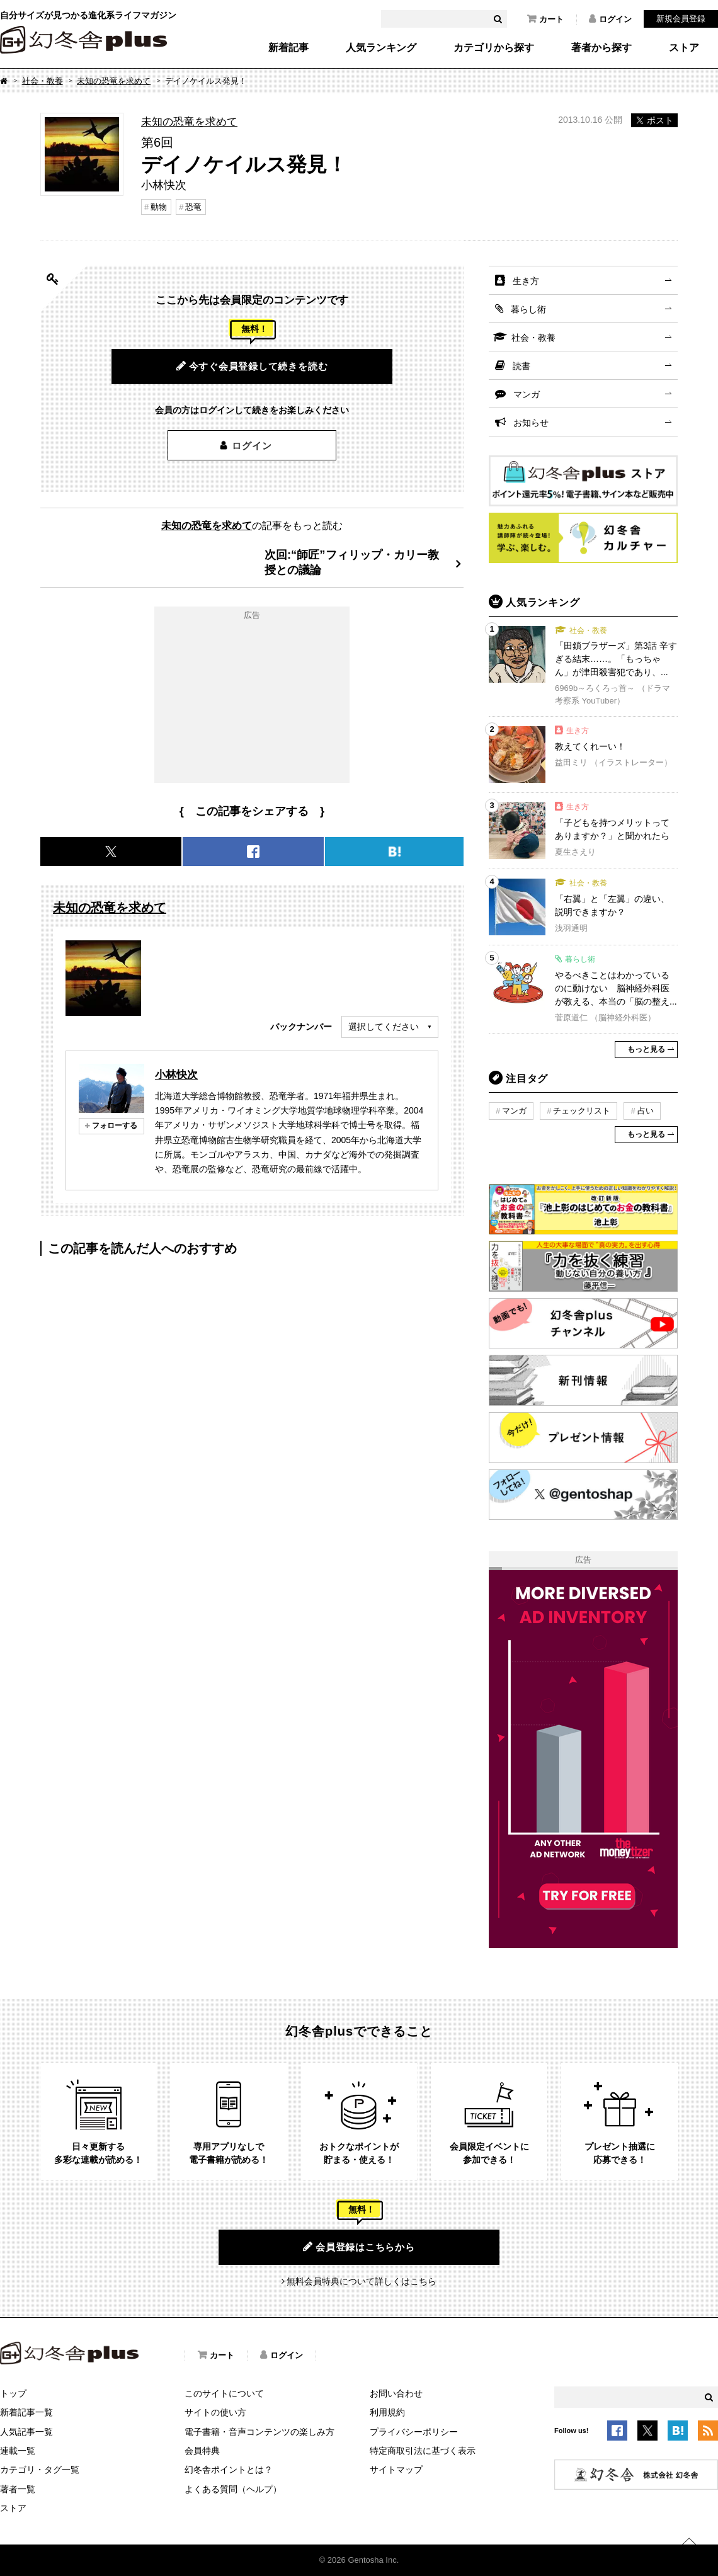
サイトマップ (396, 2470)
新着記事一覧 (26, 2412)
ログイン (610, 19)
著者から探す (601, 48)
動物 (159, 207)
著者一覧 (17, 2489)
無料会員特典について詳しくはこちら (361, 2281)
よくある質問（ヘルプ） (233, 2489)
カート (545, 19)
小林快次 (176, 1074)
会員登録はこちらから (358, 2246)
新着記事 (288, 48)
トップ (13, 2393)
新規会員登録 (680, 18)
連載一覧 (17, 2451)
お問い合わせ (396, 2393)
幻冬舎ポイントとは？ (229, 2470)
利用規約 (387, 2412)
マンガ (526, 394)
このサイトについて (224, 2393)
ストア (684, 48)
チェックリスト (581, 1110)
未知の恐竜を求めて (114, 81)
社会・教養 (42, 81)
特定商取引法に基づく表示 (423, 2451)
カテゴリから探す (493, 48)
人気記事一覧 (26, 2432)
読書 (521, 366)
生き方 (526, 281)
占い (645, 1110)
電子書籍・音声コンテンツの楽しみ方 (259, 2432)
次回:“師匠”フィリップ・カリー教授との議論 (352, 562)
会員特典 (202, 2451)
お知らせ (531, 423)
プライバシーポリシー (414, 2432)
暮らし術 (528, 309)
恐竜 (193, 207)
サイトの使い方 (215, 2412)
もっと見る (646, 1049)
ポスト (654, 120)
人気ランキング (381, 48)
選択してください (383, 1027)
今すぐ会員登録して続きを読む (252, 366)
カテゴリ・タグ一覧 (39, 2470)
